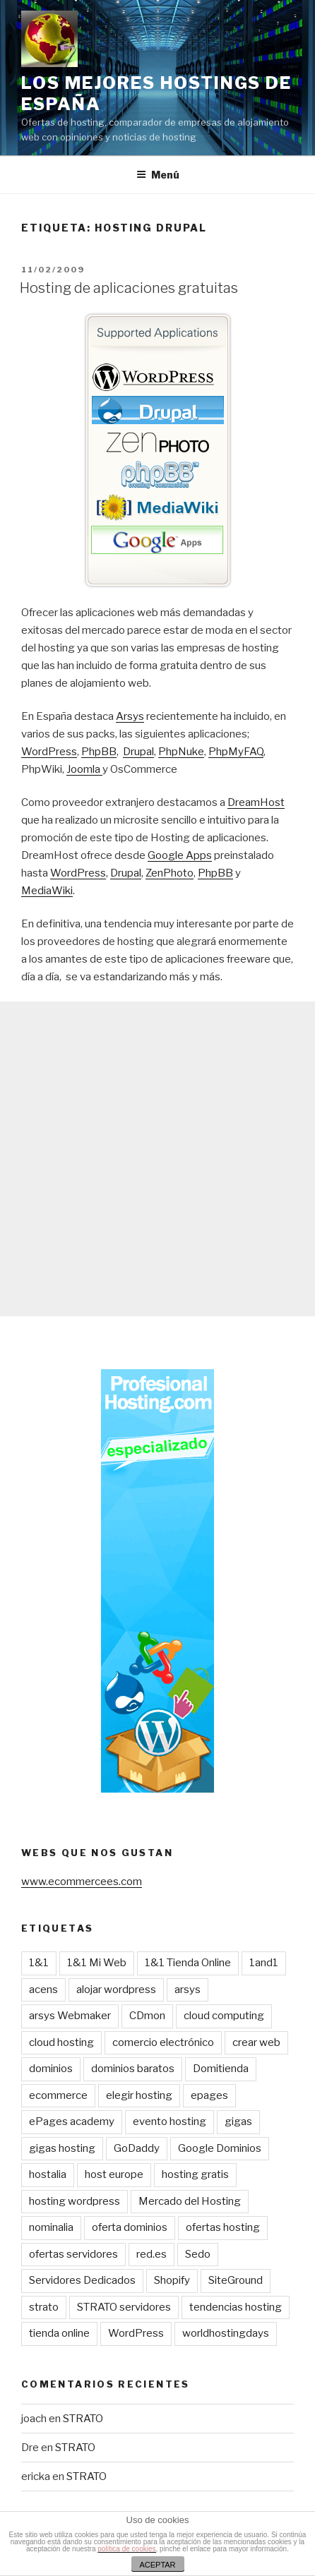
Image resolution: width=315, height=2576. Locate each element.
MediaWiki (47, 890)
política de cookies (126, 2549)
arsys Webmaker (70, 2015)
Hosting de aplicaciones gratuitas (129, 287)
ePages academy (71, 2121)
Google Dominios (219, 2148)
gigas (238, 2121)
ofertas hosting (223, 2227)
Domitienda (221, 2068)
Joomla (84, 769)
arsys (187, 1989)
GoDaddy (137, 2148)
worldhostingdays (225, 2333)
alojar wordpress (116, 1989)
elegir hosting (139, 2095)
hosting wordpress (74, 2201)
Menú (157, 175)
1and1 (263, 1962)
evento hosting (169, 2121)
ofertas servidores (73, 2254)
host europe (114, 2174)
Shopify (172, 2280)
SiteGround (235, 2280)
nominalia (51, 2227)
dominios (51, 2068)
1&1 (39, 1962)
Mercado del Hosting (189, 2201)
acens (43, 1989)
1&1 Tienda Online (188, 1962)
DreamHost (256, 802)
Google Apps (180, 855)
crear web (256, 2042)
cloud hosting (61, 2042)
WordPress (49, 751)
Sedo (197, 2254)
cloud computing (224, 2015)
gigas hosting (62, 2148)
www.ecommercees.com (81, 1881)
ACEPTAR (157, 2564)
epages (209, 2095)
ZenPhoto (169, 873)
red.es (151, 2254)
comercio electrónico (163, 2042)
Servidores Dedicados (82, 2280)
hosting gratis (195, 2174)
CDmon (147, 2015)
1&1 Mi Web (96, 1962)
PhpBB (99, 751)
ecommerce (58, 2095)
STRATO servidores (124, 2307)
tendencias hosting (235, 2307)
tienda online (59, 2333)
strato (44, 2307)
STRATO (83, 2418)
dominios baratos (132, 2068)
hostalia (47, 2174)
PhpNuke (181, 751)
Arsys (130, 716)
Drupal (138, 751)
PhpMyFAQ (235, 751)
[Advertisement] (157, 1158)
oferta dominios (129, 2227)
